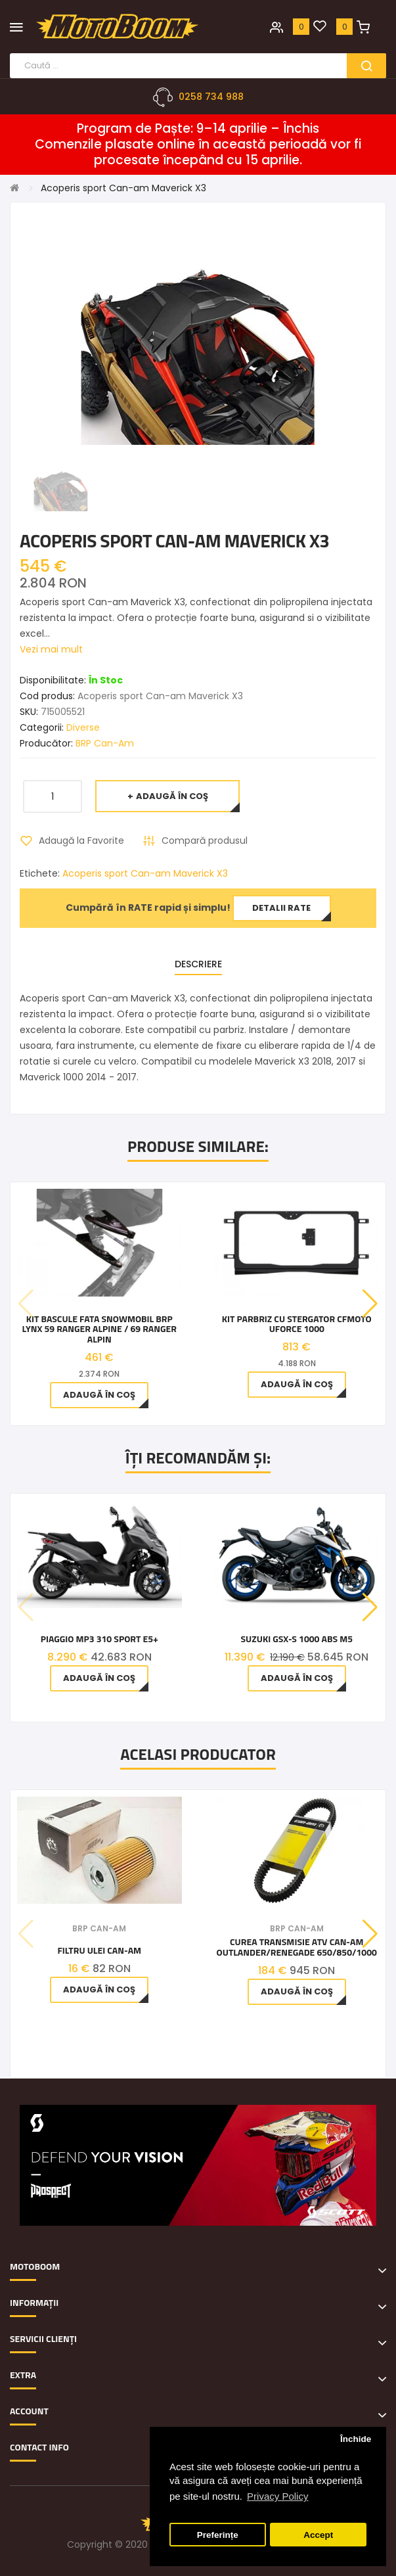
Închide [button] (355, 2439)
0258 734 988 (211, 96)
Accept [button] (318, 2535)
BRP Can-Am (105, 743)
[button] (370, 1303)
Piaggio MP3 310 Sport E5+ (99, 1639)
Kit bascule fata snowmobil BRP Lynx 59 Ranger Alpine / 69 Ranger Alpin (99, 1329)
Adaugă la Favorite (81, 840)
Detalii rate (281, 908)
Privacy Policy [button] (277, 2496)
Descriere (198, 964)
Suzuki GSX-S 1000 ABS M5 (297, 1639)
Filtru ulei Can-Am (99, 1950)
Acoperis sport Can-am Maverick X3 (123, 188)
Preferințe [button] (217, 2535)
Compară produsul (205, 840)
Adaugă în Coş (172, 796)
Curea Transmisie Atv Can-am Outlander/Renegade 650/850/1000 (297, 1947)
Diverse (83, 727)
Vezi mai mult (51, 649)
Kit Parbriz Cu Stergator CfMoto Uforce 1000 (297, 1324)
